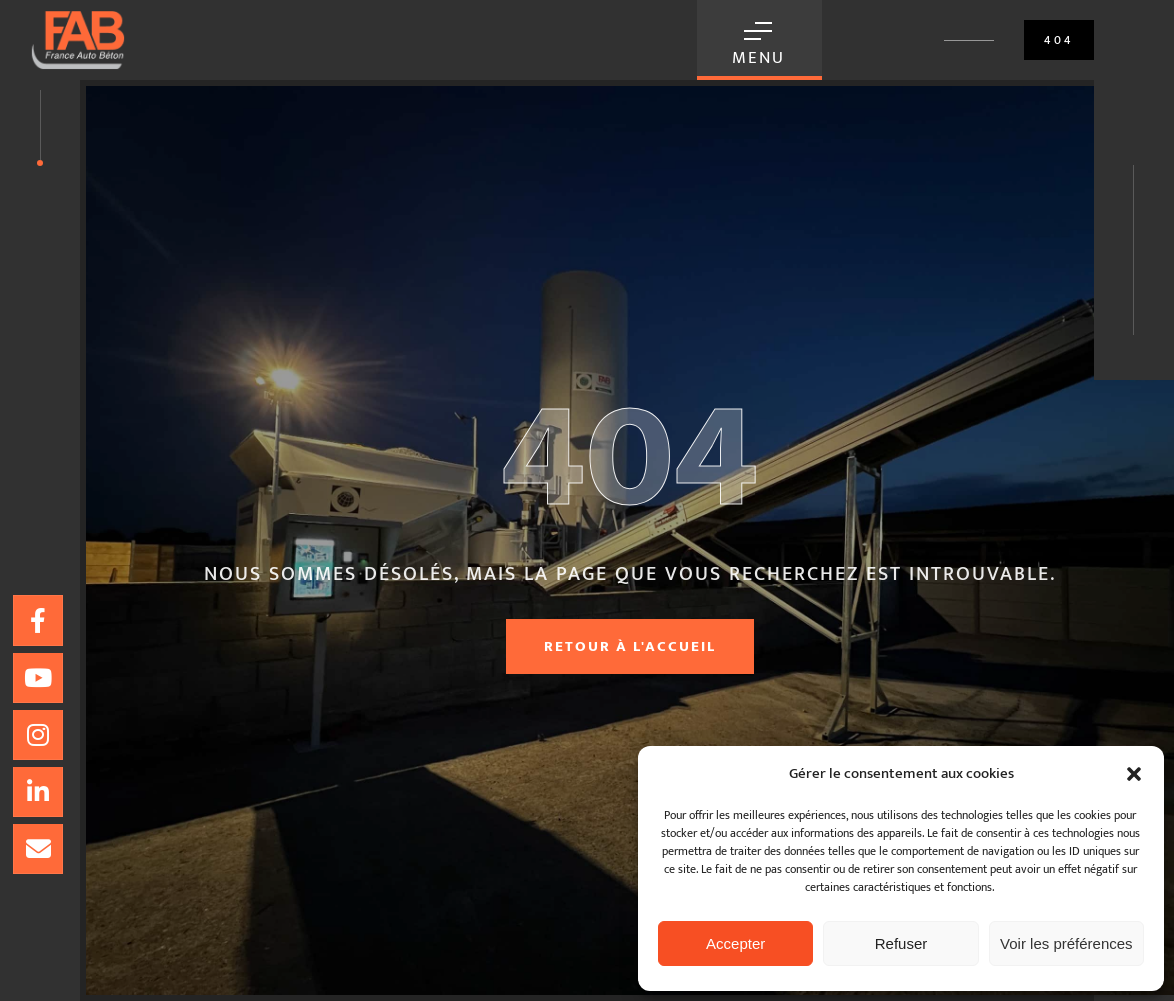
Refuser (901, 943)
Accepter (735, 943)
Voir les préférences (1066, 943)
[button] (1134, 774)
